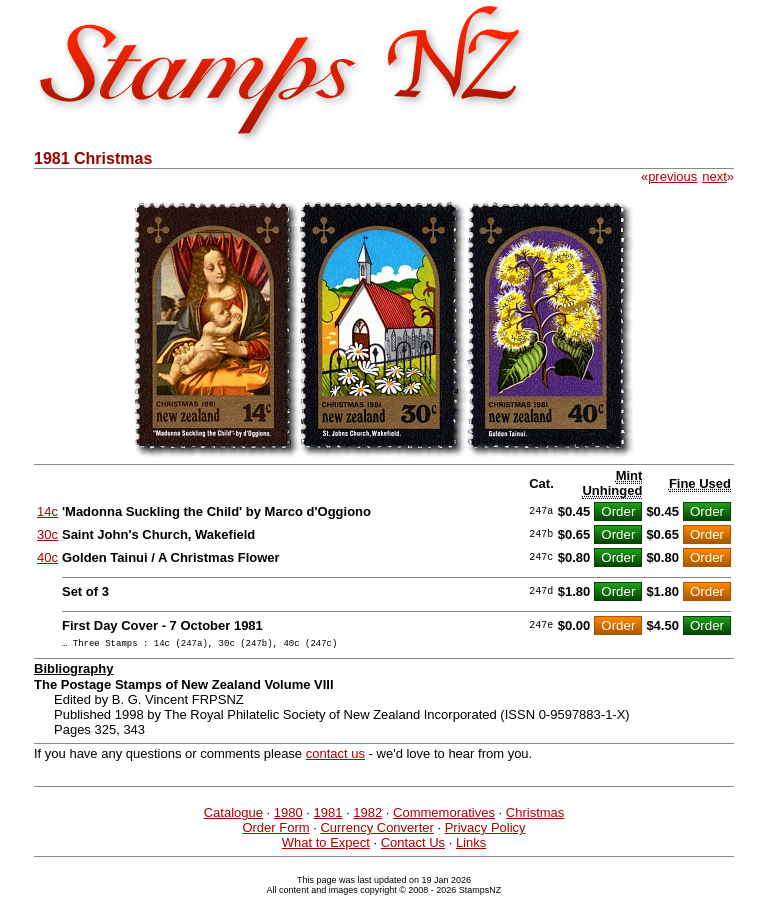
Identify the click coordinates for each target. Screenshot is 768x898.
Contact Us (413, 845)
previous (672, 176)
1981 (328, 815)
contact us (335, 756)
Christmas (535, 815)
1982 (367, 815)
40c (47, 557)
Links (471, 845)
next (714, 176)
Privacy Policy (485, 830)
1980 (288, 815)
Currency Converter (376, 830)
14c (47, 511)
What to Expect (326, 845)
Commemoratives (444, 815)
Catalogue (233, 815)
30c (47, 534)
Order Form (275, 830)
